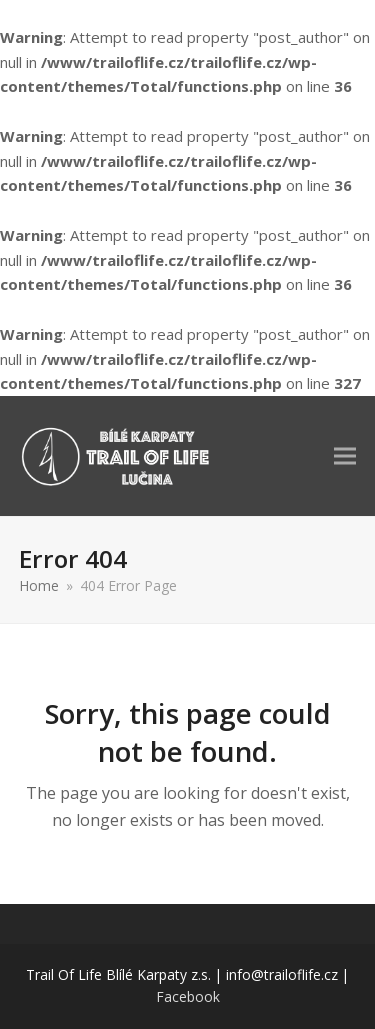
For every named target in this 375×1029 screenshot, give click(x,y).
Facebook (188, 996)
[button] (345, 455)
